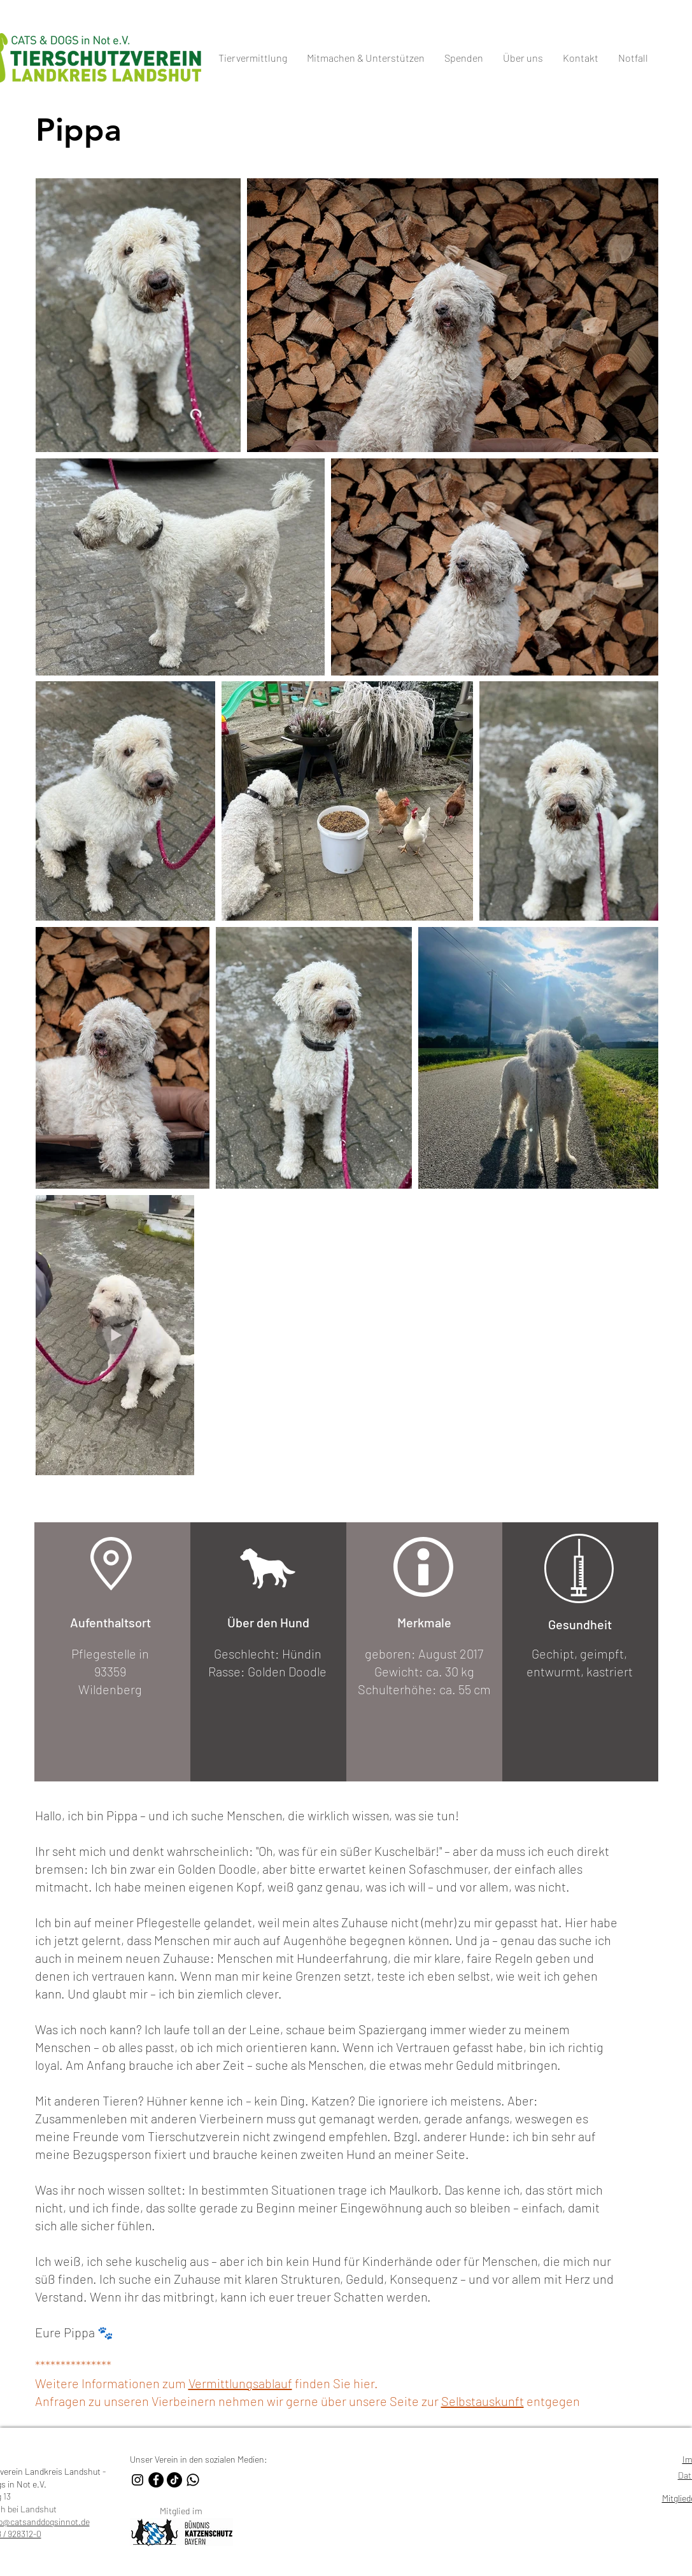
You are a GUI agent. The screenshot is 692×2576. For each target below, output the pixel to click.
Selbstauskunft (482, 2401)
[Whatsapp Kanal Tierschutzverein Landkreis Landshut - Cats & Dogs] (193, 2480)
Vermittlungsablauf (240, 2383)
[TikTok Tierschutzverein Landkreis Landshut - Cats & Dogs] (174, 2480)
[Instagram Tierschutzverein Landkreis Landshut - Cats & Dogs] (137, 2480)
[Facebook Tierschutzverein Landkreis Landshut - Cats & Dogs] (156, 2480)
